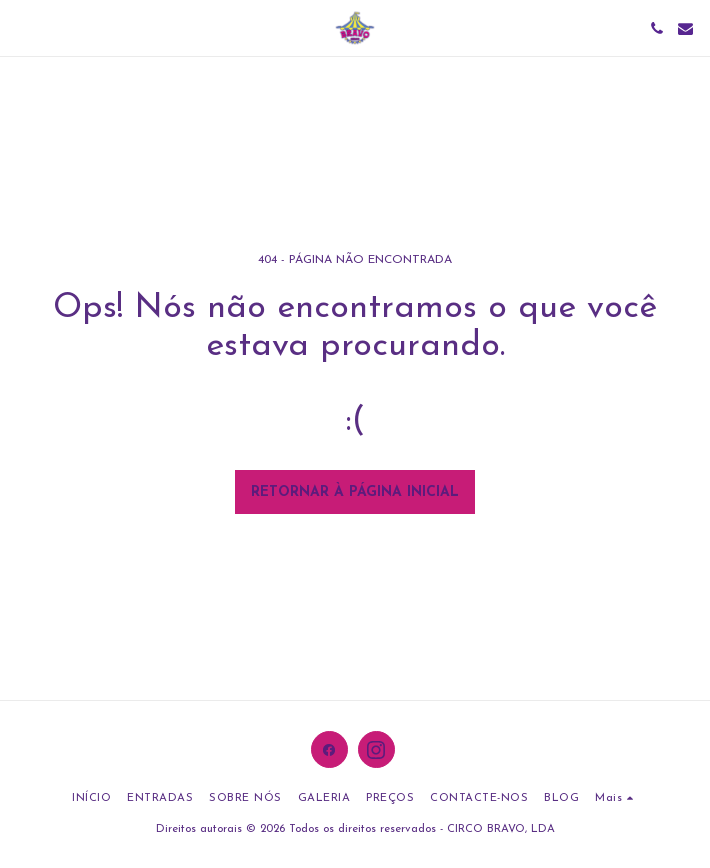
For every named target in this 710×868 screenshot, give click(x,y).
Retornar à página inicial (355, 492)
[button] (22, 28)
